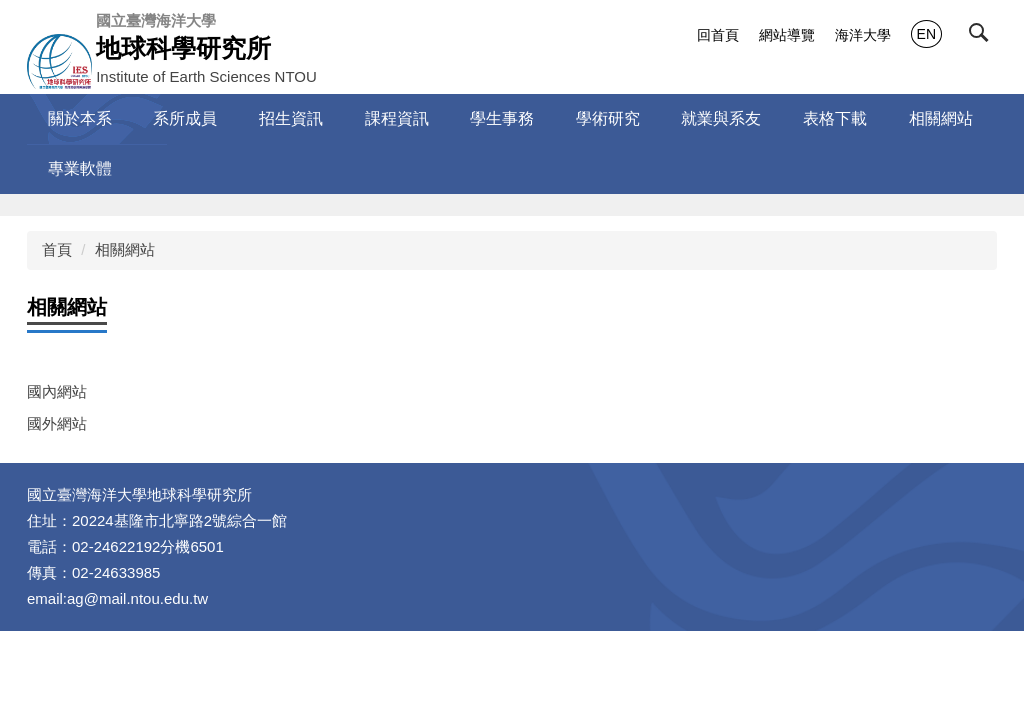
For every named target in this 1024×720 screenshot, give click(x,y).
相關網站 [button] (941, 118)
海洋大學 (863, 35)
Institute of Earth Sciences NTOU (206, 47)
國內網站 (57, 391)
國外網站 (57, 423)
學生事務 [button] (502, 118)
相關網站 (125, 249)
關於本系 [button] (80, 118)
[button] (983, 37)
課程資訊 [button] (397, 118)
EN (926, 34)
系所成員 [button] (185, 118)
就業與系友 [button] (721, 118)
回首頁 (718, 35)
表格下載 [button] (835, 118)
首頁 (57, 249)
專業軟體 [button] (80, 168)
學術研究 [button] (608, 118)
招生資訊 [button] (291, 118)
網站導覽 (787, 35)
